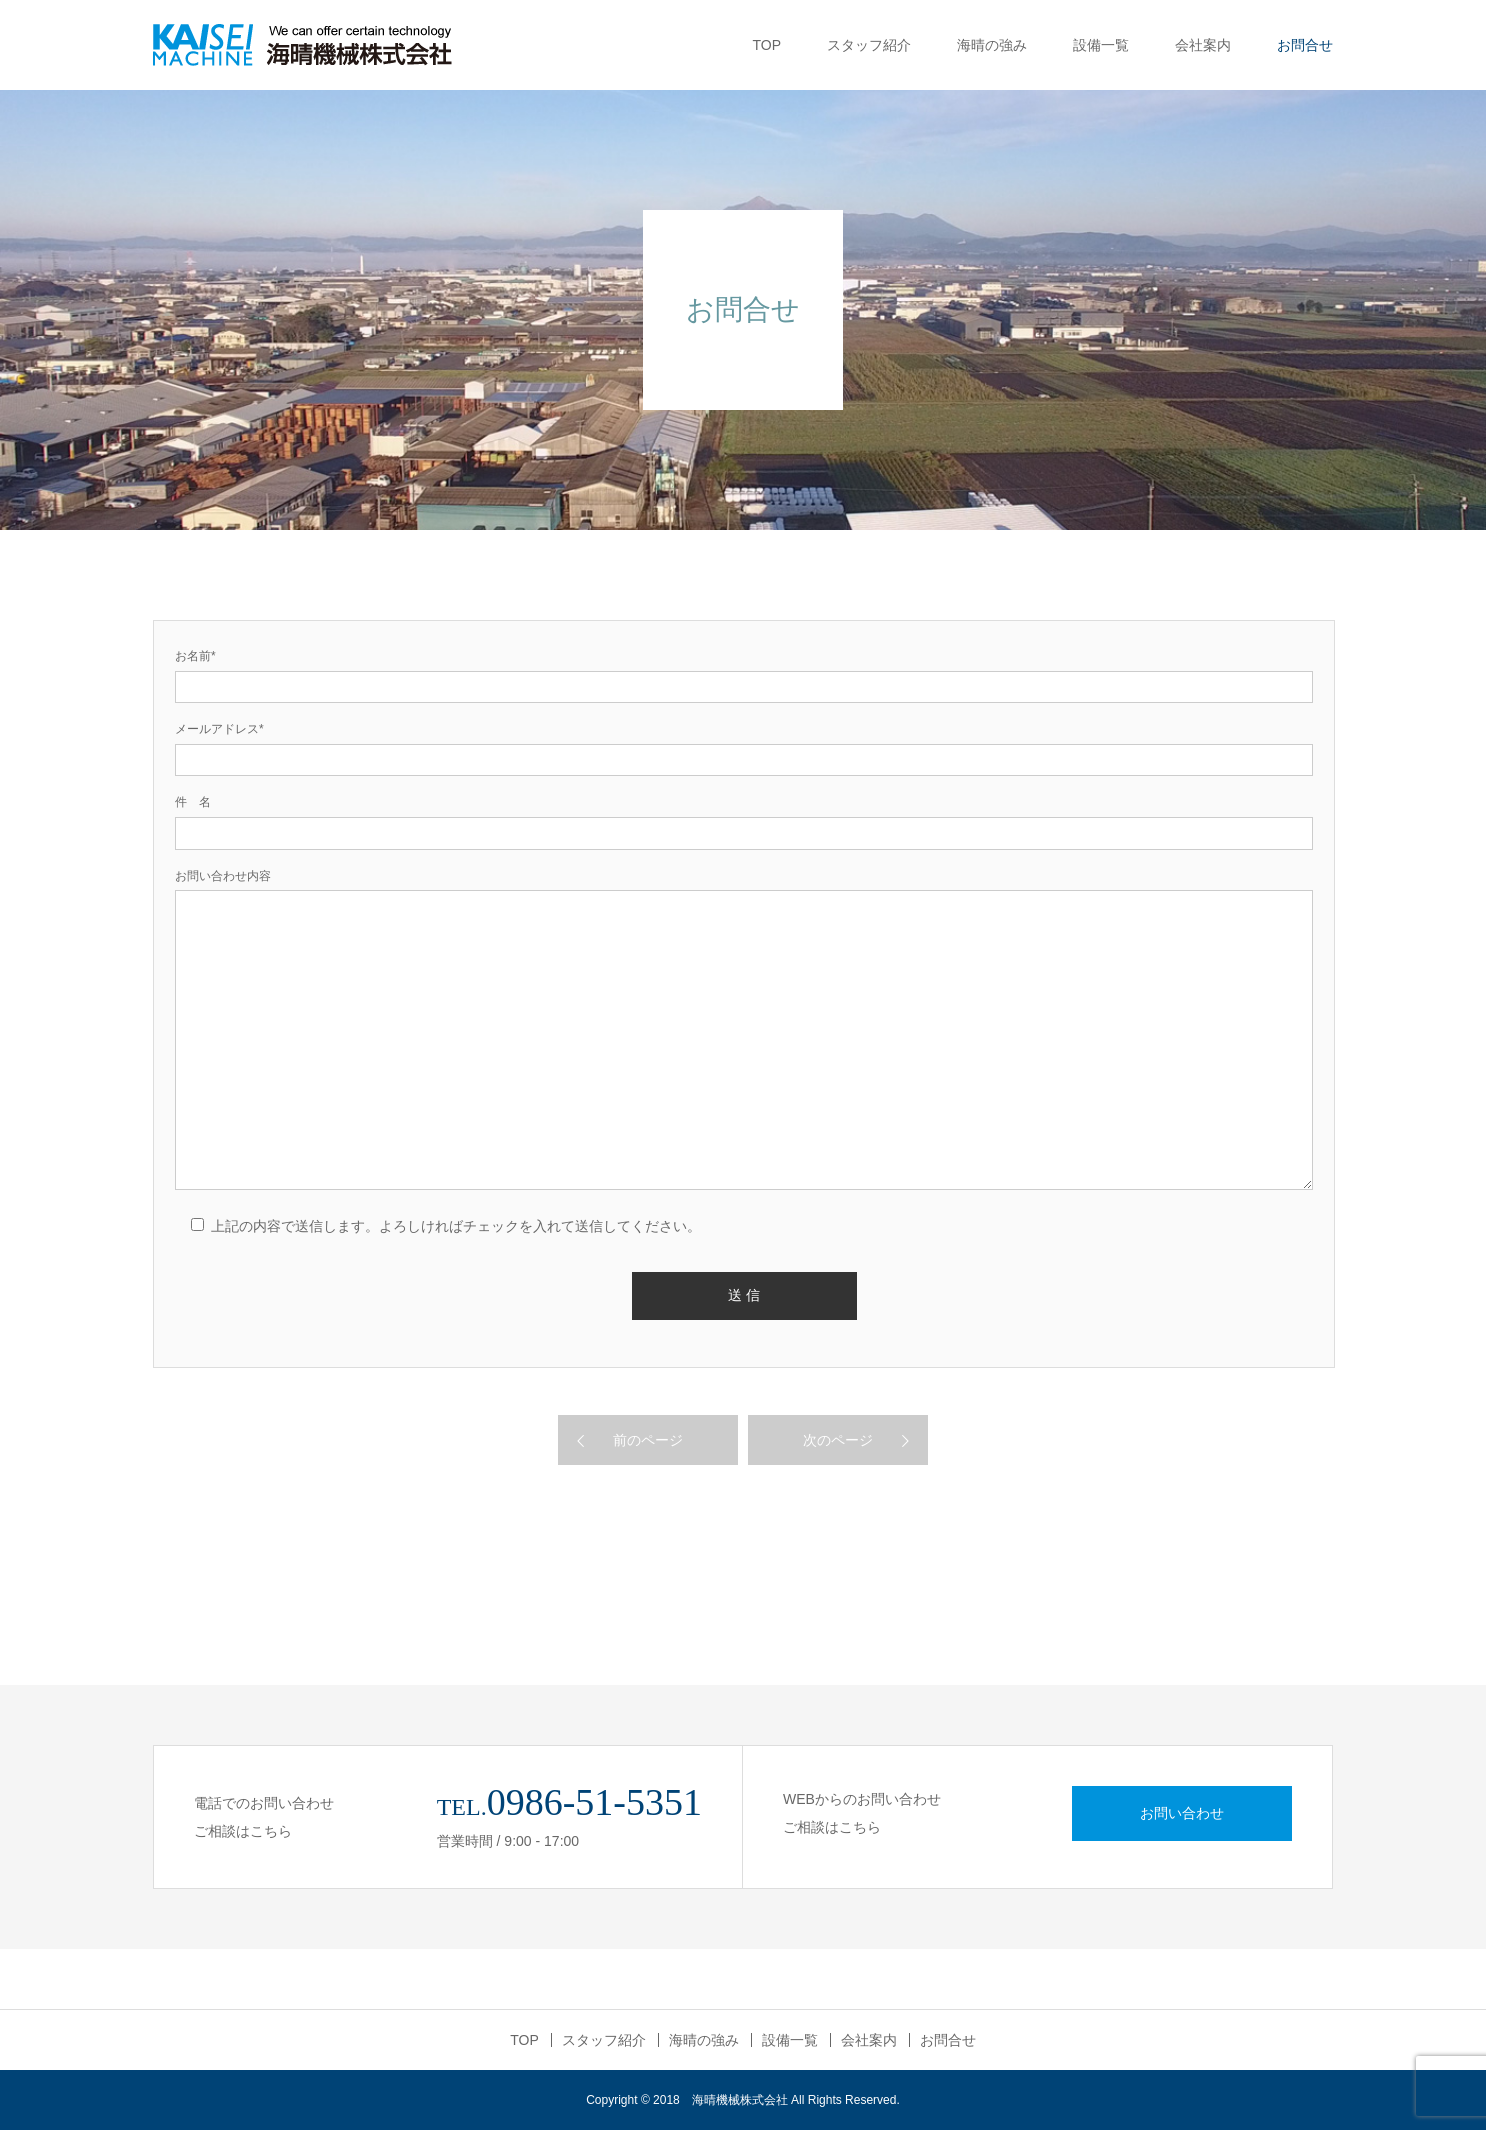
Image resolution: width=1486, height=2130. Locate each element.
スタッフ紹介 (869, 45)
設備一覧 (1101, 45)
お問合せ (1305, 45)
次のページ (838, 1440)
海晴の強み (992, 45)
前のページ (648, 1440)
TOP (766, 45)
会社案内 (1203, 45)
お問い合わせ (1182, 1813)
